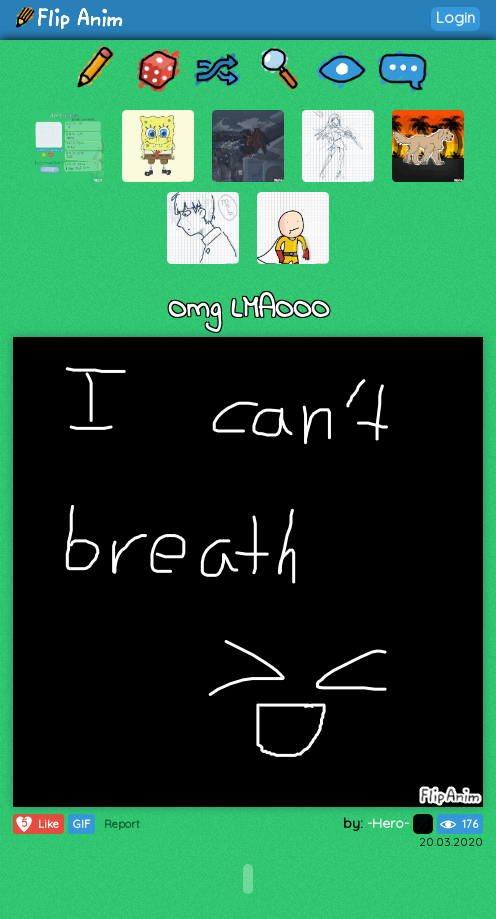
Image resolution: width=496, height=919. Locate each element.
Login (455, 17)
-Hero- (400, 823)
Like (36, 824)
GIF (81, 824)
